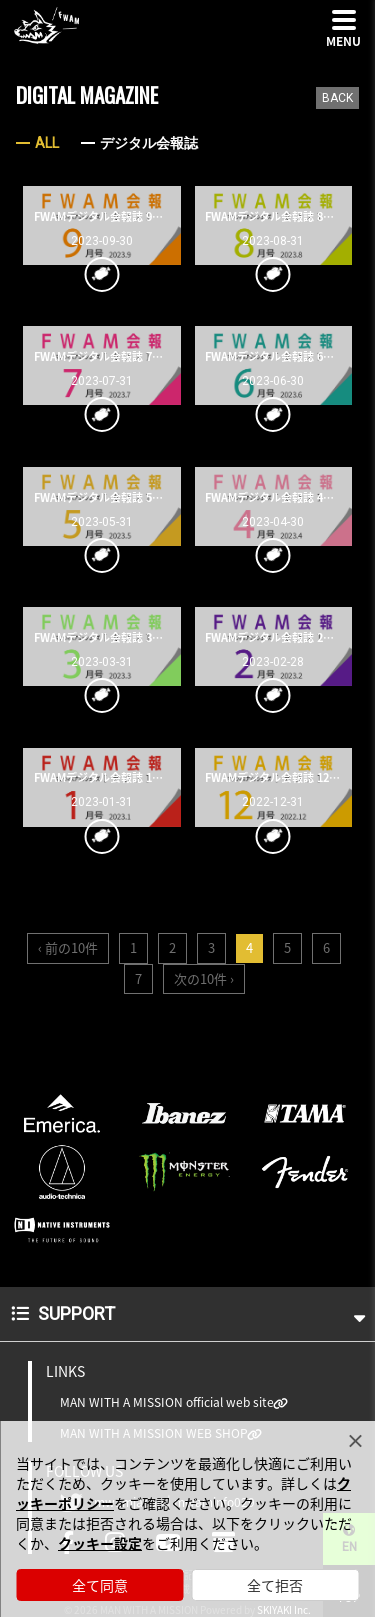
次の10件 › (204, 978)
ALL (47, 143)
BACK (337, 98)
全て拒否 (275, 1585)
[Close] (355, 1441)
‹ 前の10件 (68, 947)
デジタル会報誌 (149, 143)
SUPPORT (188, 1313)
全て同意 (100, 1585)
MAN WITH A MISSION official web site (167, 1402)
